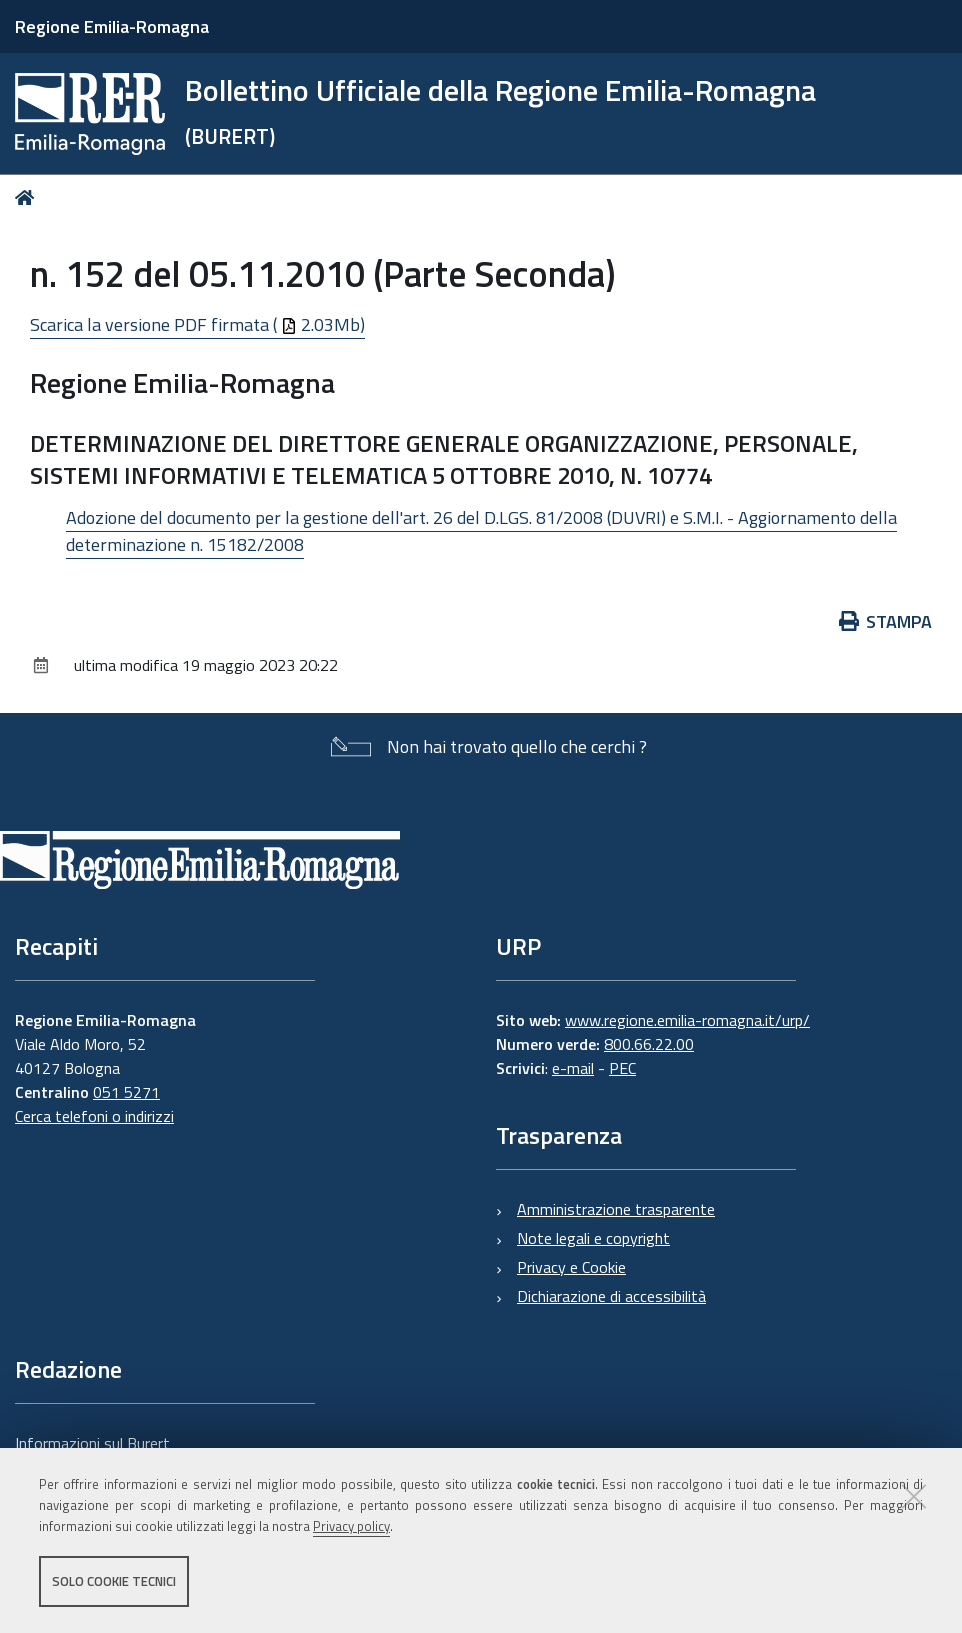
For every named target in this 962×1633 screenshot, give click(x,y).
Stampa (886, 621)
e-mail (573, 1068)
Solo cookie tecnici (114, 1581)
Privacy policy (351, 1526)
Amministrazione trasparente (616, 1209)
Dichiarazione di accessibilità (611, 1296)
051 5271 (126, 1092)
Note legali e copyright (593, 1238)
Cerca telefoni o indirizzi (94, 1116)
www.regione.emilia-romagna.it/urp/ (687, 1020)
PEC (622, 1068)
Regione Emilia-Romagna (112, 26)
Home (28, 197)
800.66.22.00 (649, 1044)
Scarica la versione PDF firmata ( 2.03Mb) (197, 324)
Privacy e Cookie (571, 1267)
